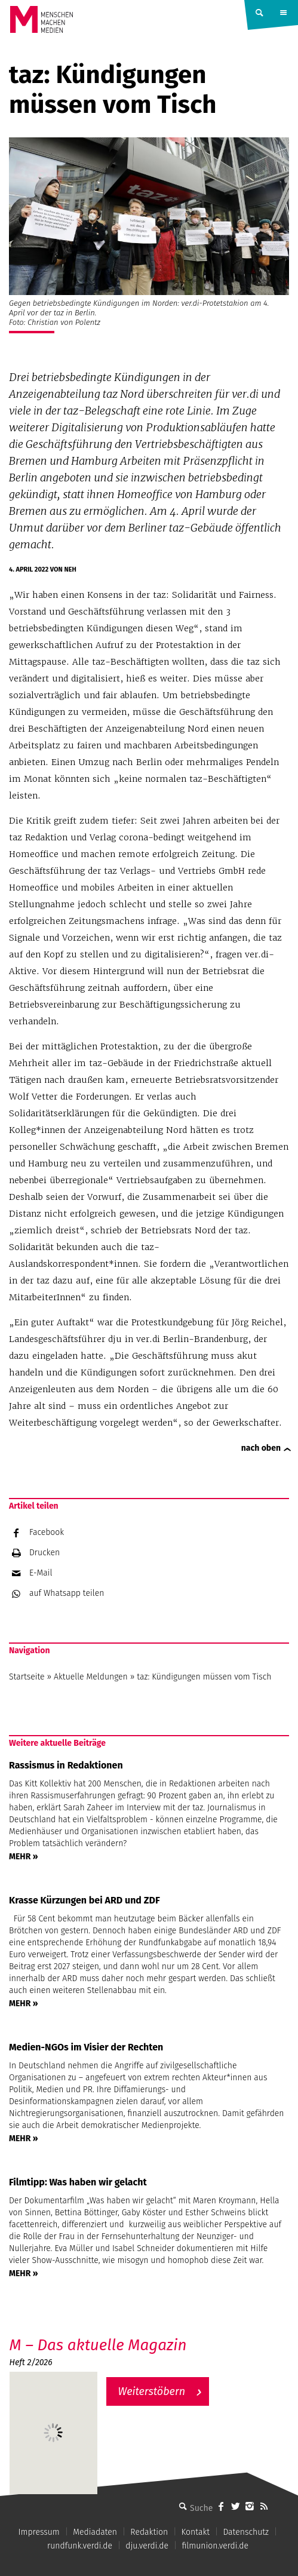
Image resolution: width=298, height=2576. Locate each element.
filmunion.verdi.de (215, 2546)
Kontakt (196, 2532)
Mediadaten (95, 2532)
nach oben (261, 1448)
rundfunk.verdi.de (79, 2546)
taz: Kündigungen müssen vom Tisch (204, 1677)
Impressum (39, 2532)
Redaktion (149, 2532)
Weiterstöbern (152, 2391)
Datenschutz (246, 2532)
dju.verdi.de (146, 2546)
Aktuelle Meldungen (91, 1677)
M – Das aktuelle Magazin (98, 2345)
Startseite (27, 1677)
